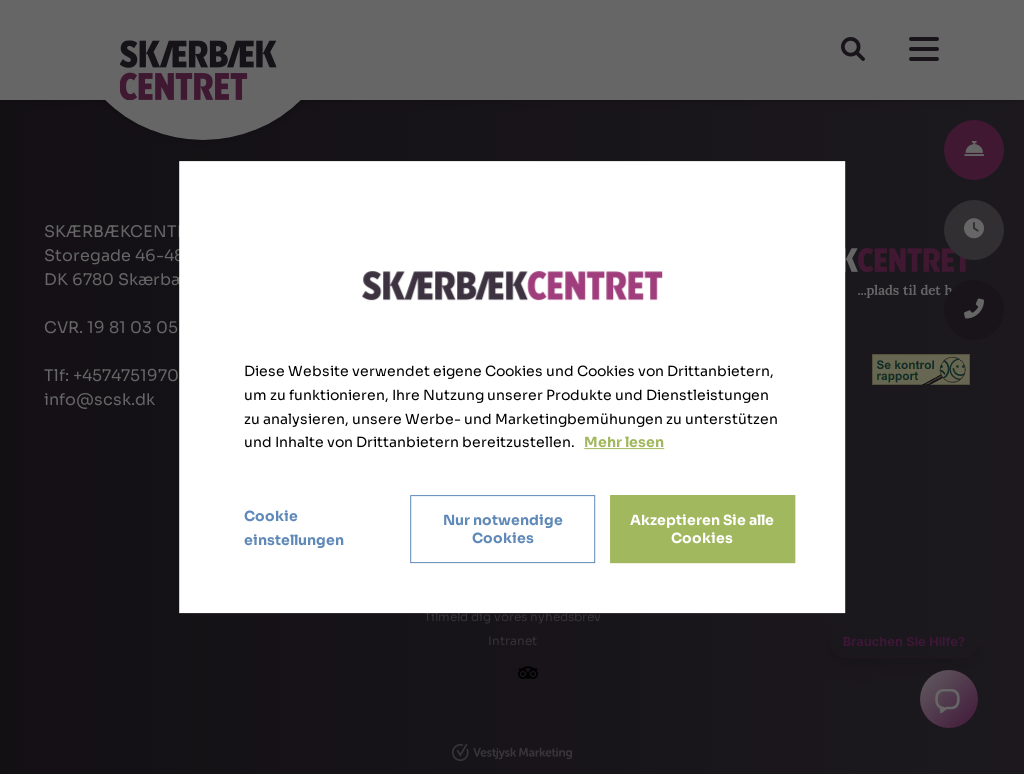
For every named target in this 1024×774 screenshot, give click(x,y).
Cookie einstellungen (294, 528)
